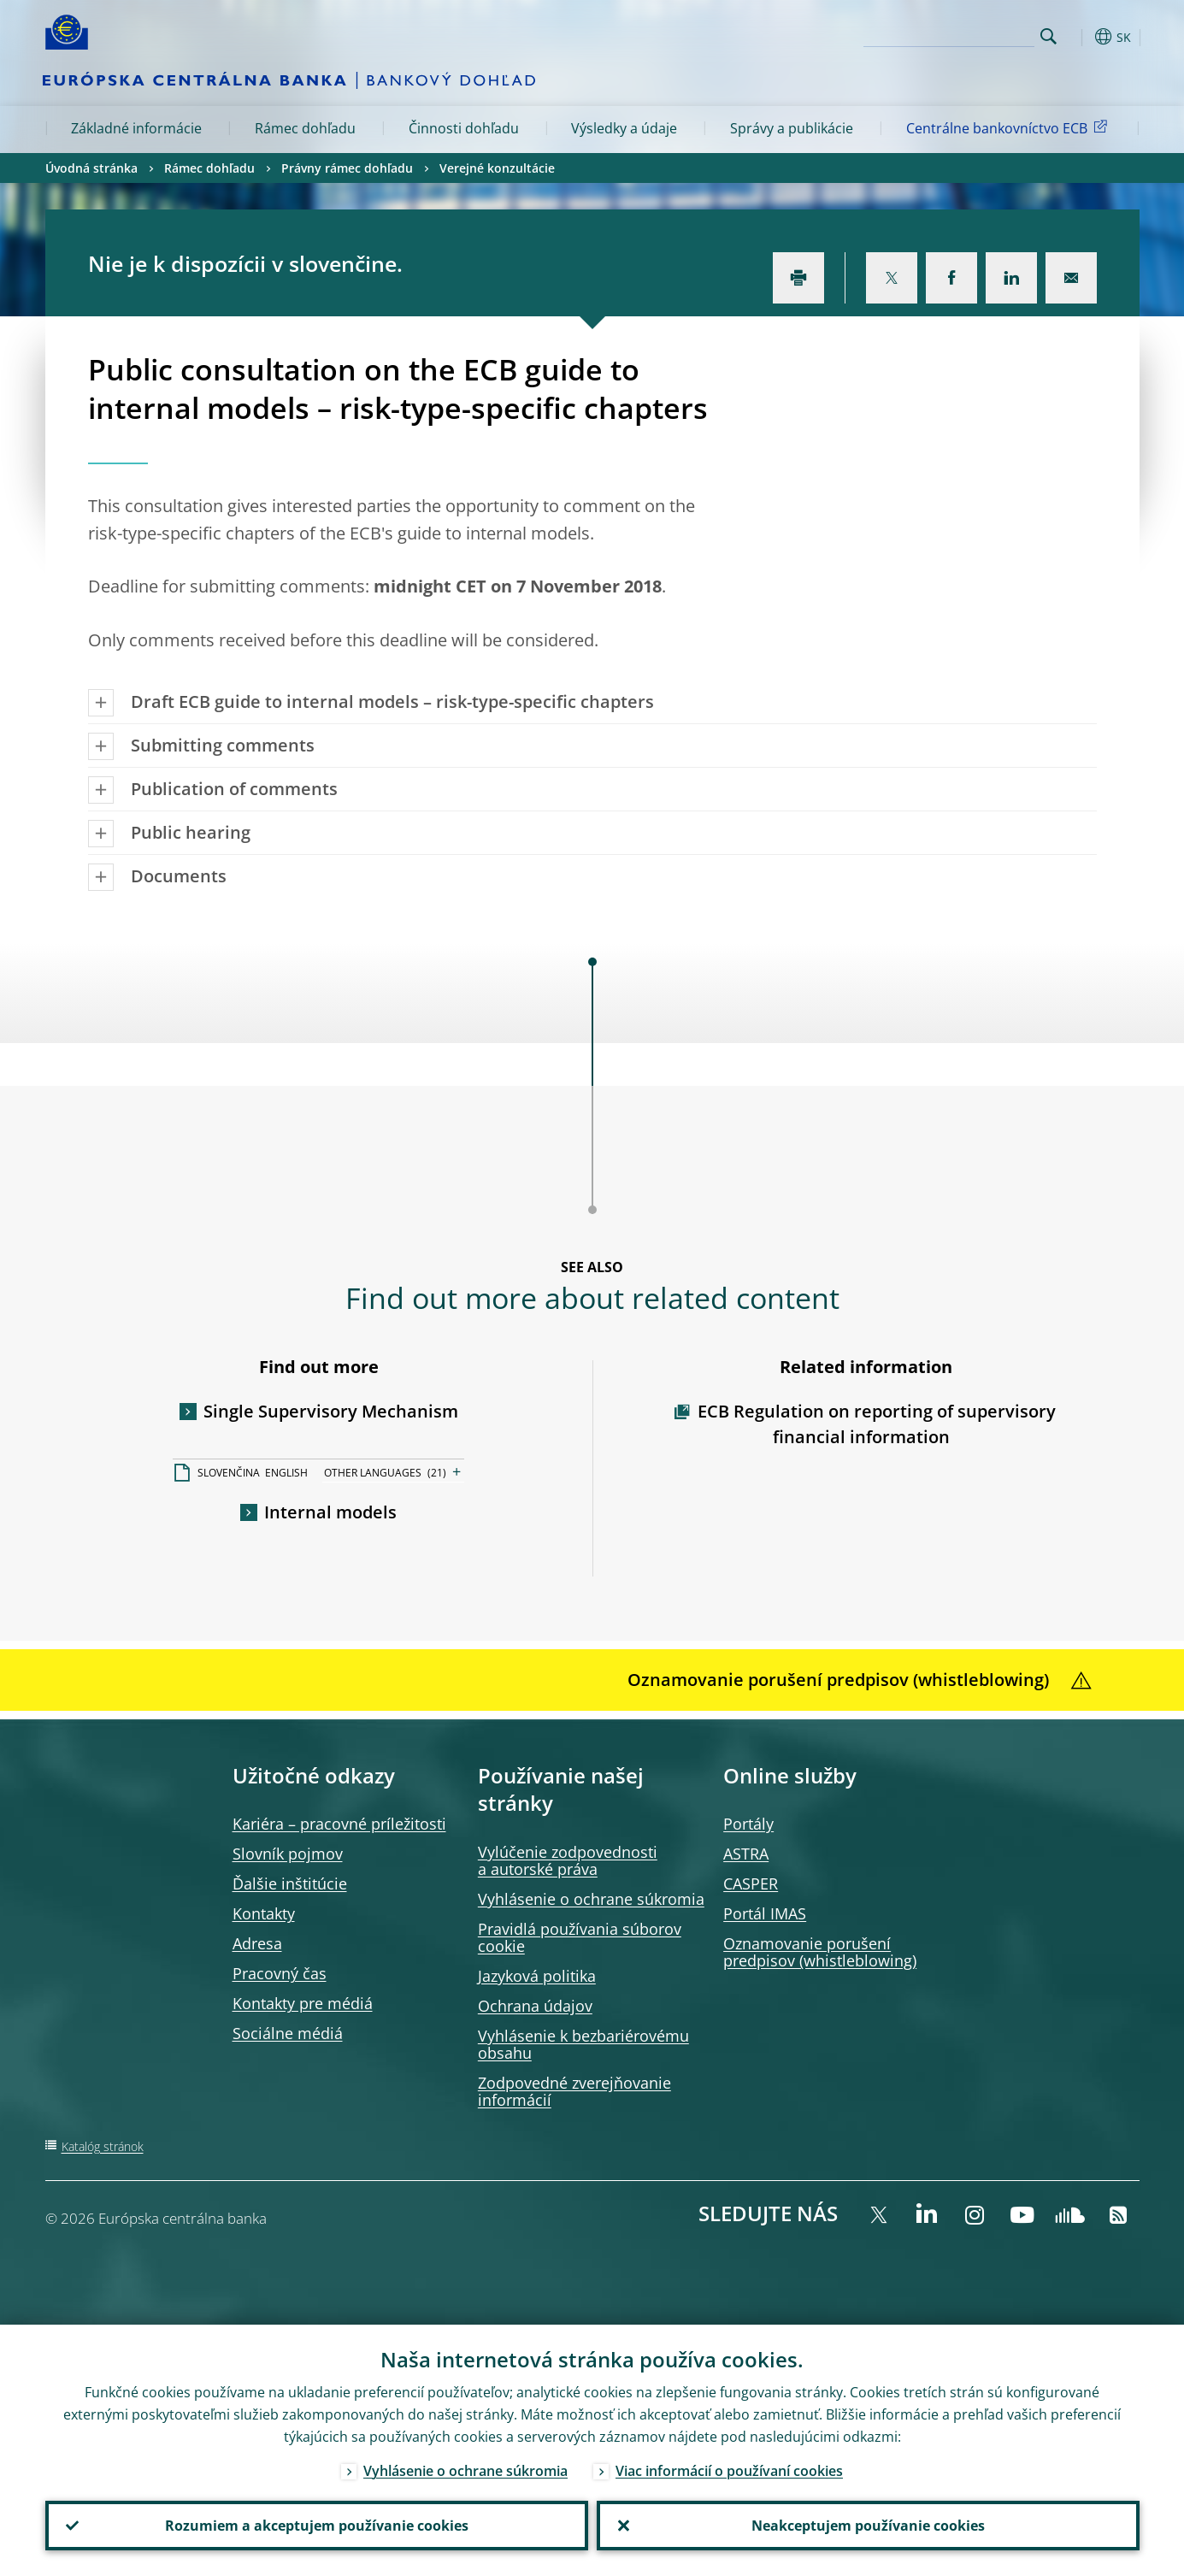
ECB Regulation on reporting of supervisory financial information (877, 1424)
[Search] (948, 34)
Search (1048, 36)
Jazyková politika (537, 1976)
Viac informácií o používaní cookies (729, 2470)
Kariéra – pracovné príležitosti (339, 1823)
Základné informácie (136, 128)
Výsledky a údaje (624, 128)
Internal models (330, 1512)
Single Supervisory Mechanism (330, 1411)
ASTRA (746, 1853)
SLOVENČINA (228, 1472)
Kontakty (264, 1913)
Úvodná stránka (91, 168)
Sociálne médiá (288, 2033)
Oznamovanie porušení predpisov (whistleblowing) (819, 1952)
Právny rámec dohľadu (347, 168)
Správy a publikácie (791, 128)
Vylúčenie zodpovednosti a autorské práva (567, 1860)
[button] (1080, 36)
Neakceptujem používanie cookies (868, 2525)
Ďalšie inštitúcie (290, 1883)
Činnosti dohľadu (464, 128)
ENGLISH (286, 1472)
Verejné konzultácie (497, 168)
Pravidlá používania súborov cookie (579, 1937)
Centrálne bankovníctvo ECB (1009, 127)
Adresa (257, 1943)
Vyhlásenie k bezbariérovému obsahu (583, 2044)
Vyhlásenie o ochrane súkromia (591, 1899)
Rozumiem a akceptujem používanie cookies (316, 2525)
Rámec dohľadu (305, 128)
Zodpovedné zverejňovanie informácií (574, 2091)
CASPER (750, 1883)
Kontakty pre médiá (303, 2003)
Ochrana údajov (535, 2005)
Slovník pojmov (288, 1853)
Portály (748, 1823)
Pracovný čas (280, 1973)
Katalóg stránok (103, 2146)
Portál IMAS (764, 1913)
